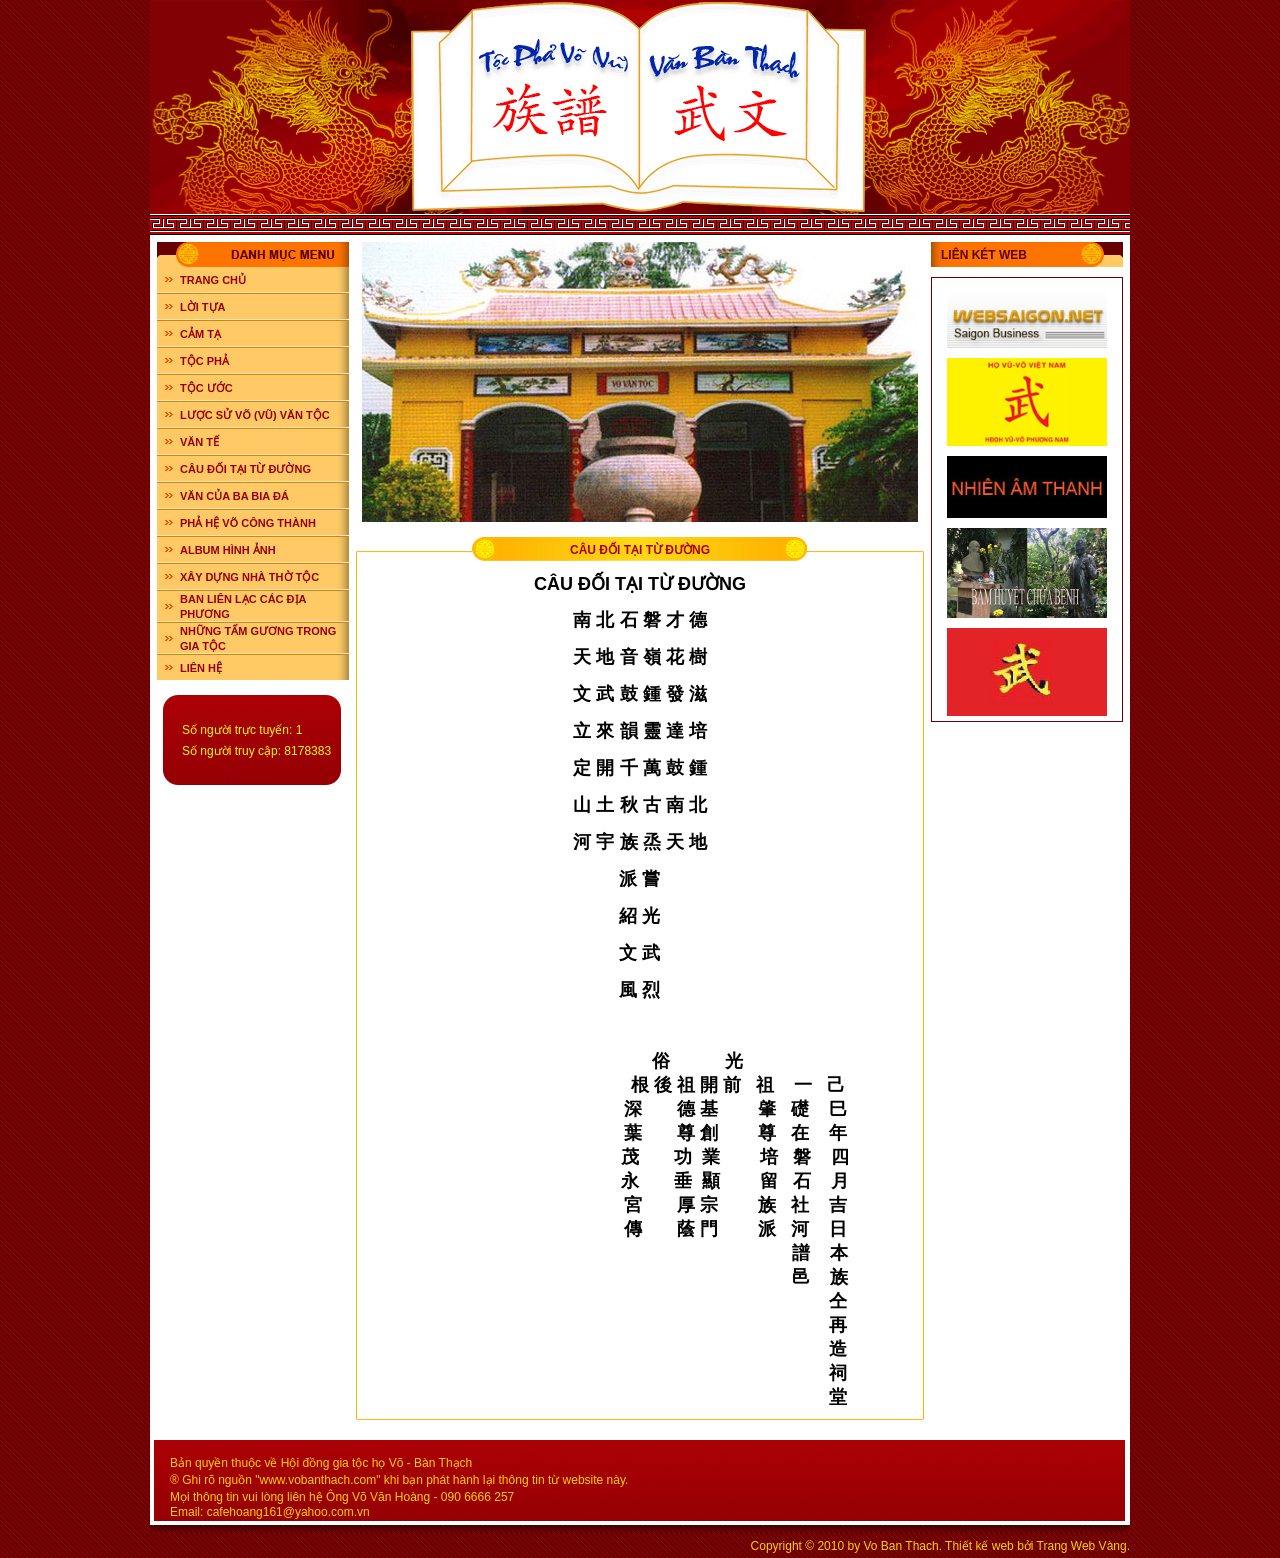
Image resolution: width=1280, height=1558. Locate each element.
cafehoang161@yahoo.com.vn (288, 1512)
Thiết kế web (979, 1546)
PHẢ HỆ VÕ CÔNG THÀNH (248, 523)
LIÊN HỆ (201, 668)
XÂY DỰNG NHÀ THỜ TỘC (249, 577)
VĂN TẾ (199, 442)
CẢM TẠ (200, 334)
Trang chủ (213, 280)
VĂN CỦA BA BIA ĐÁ (234, 496)
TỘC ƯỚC (206, 388)
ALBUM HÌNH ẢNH (228, 550)
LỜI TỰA (203, 307)
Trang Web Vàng (1082, 1546)
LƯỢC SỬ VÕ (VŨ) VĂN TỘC (255, 415)
